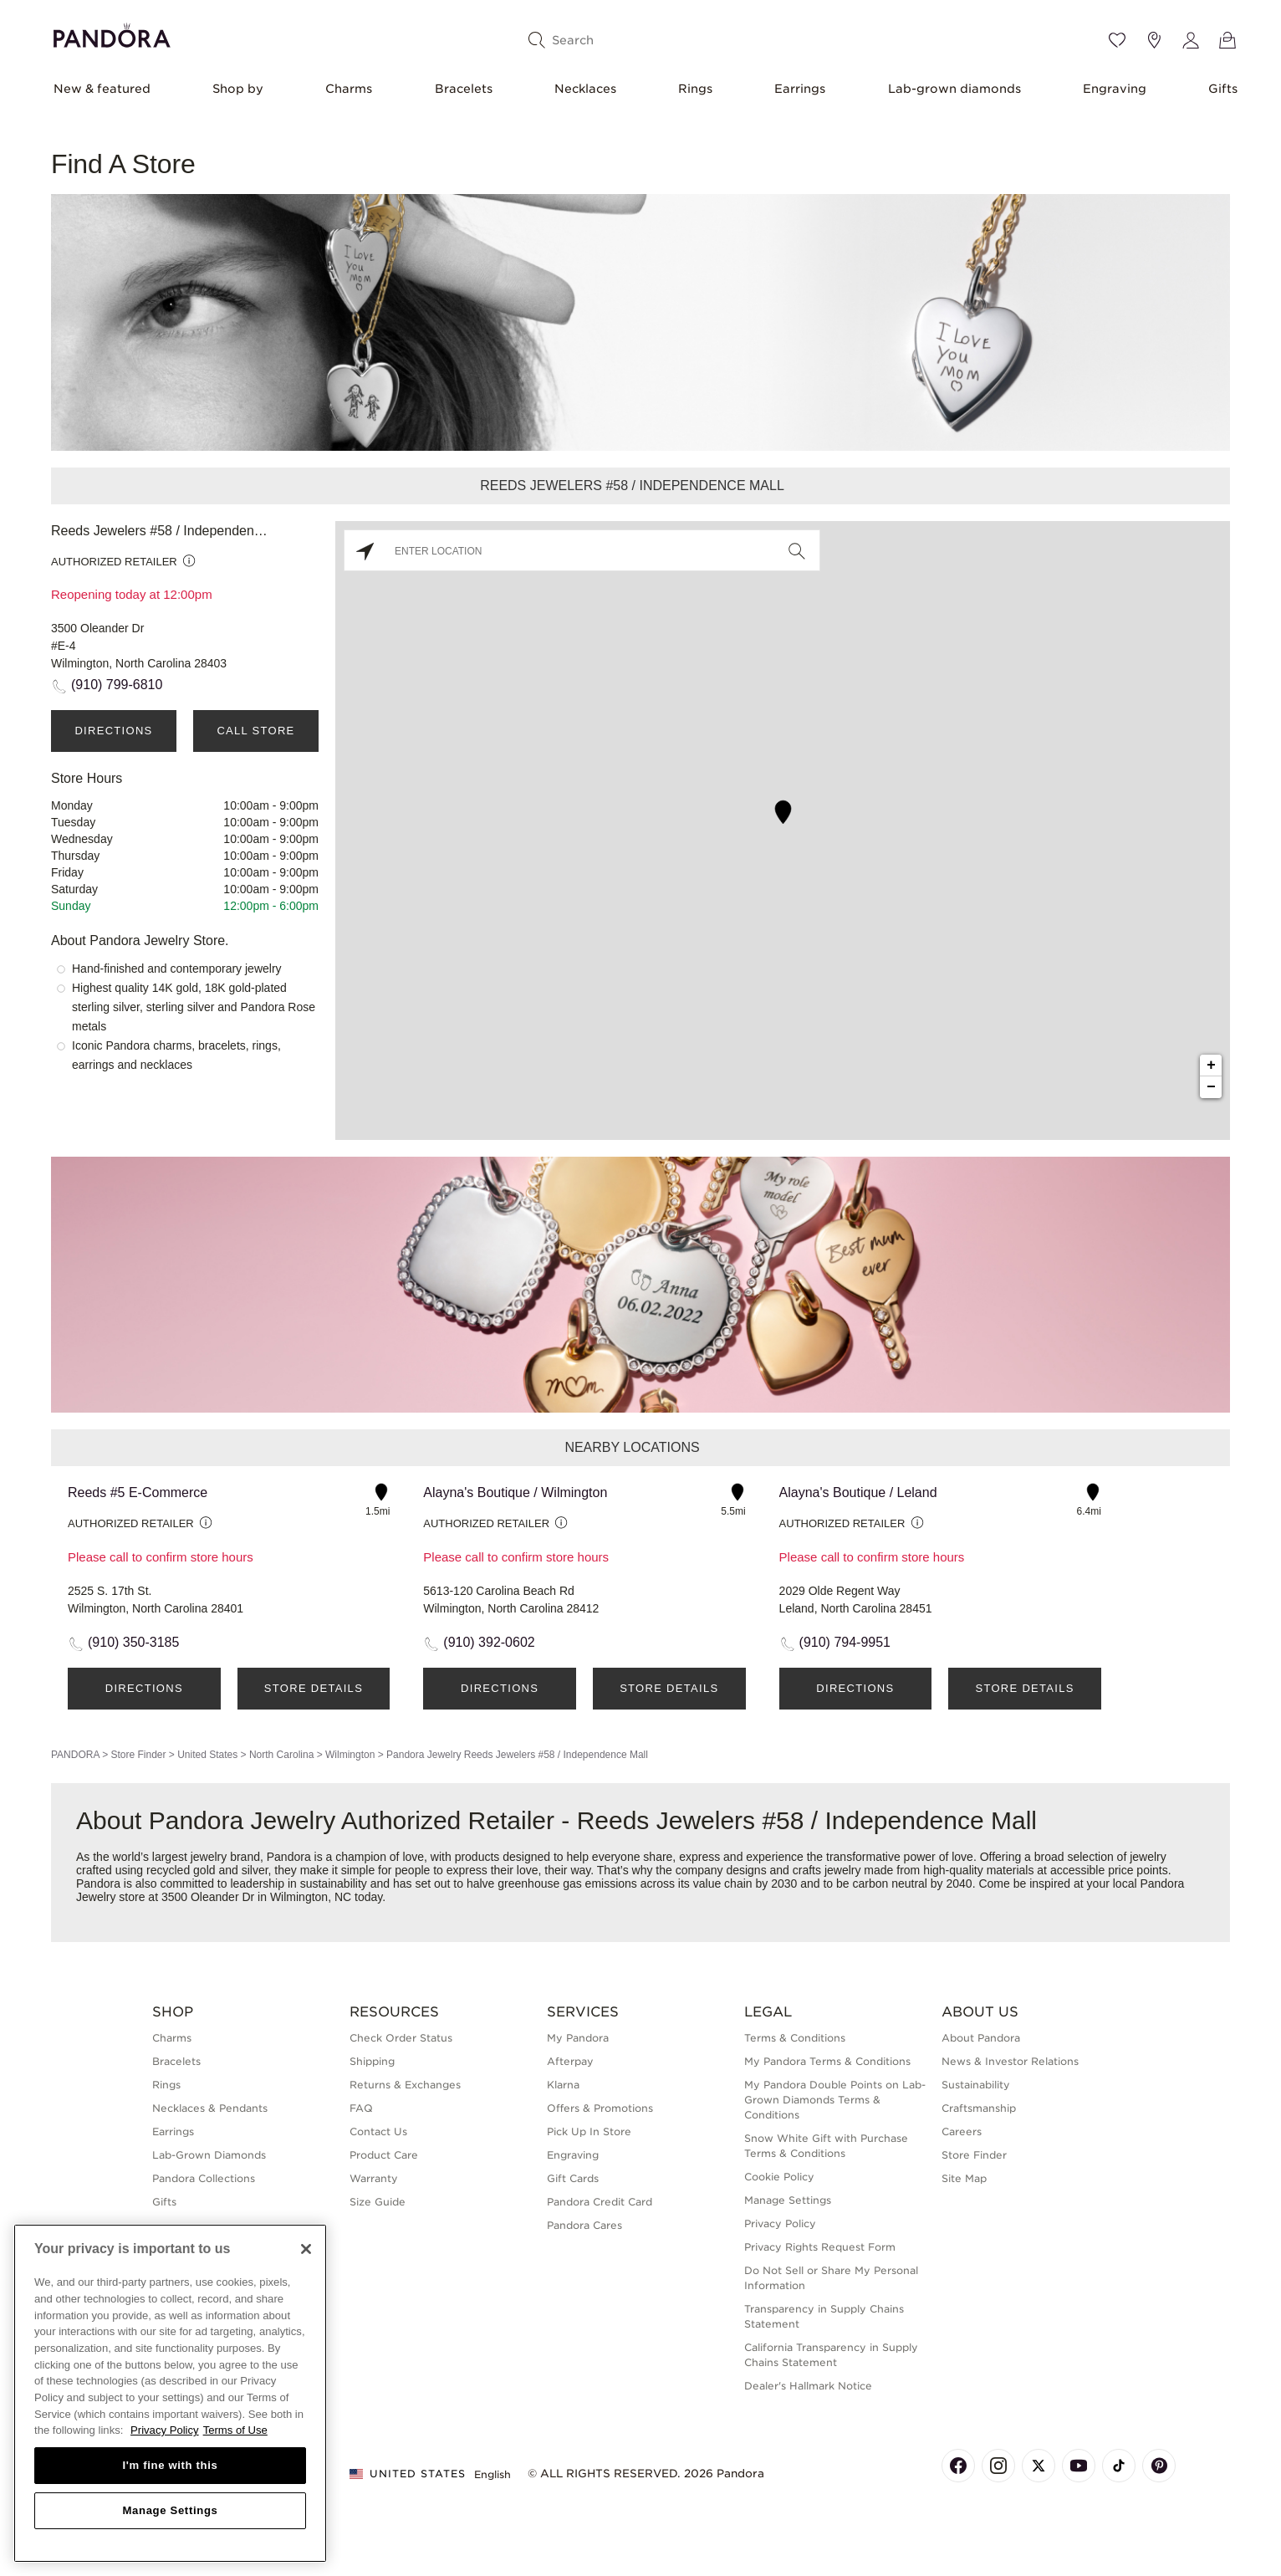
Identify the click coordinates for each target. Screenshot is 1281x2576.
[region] (170, 2393)
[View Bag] (1227, 40)
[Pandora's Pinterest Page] (1159, 2465)
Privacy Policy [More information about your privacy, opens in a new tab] (164, 2430)
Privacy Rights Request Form (820, 2247)
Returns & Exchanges (405, 2084)
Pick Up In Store (589, 2131)
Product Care (384, 2155)
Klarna (563, 2084)
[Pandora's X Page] (1038, 2465)
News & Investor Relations (1010, 2061)
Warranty (374, 2178)
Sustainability (976, 2084)
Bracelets (463, 88)
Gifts (1223, 88)
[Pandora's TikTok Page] (1119, 2465)
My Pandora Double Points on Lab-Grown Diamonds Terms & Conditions (835, 2099)
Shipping (372, 2061)
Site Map (964, 2178)
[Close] (306, 2249)
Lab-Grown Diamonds (209, 2155)
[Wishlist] (1117, 40)
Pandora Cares (584, 2225)
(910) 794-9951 (845, 1642)
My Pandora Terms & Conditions (827, 2061)
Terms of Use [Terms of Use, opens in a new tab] (235, 2430)
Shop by (237, 88)
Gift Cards (573, 2178)
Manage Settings (787, 2200)
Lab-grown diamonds (954, 88)
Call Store (255, 730)
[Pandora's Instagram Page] (998, 2465)
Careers (962, 2131)
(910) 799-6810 (116, 684)
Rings (695, 88)
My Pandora (578, 2038)
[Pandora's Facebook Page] (958, 2465)
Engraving (1114, 88)
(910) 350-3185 (133, 1642)
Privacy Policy (780, 2223)
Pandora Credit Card (599, 2201)
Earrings (799, 88)
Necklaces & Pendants (210, 2108)
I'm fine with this (170, 2465)
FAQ (361, 2108)
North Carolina (281, 1755)
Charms (348, 88)
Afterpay (570, 2061)
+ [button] (1211, 1065)
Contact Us (378, 2131)
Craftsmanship (979, 2108)
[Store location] (1154, 40)
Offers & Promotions (600, 2108)
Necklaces (585, 88)
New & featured (102, 88)
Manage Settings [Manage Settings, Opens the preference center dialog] (169, 2510)
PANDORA (75, 1755)
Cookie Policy (779, 2176)
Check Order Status (401, 2038)
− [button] (1211, 1087)
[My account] (1190, 40)
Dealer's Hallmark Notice (808, 2385)
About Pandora (981, 2038)
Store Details (313, 1688)
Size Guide (378, 2201)
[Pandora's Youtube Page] (1078, 2465)
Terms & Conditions (794, 2038)
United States (207, 1755)
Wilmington (350, 1755)
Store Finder (138, 1755)
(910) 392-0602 (488, 1642)
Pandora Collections (203, 2178)
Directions (113, 730)
